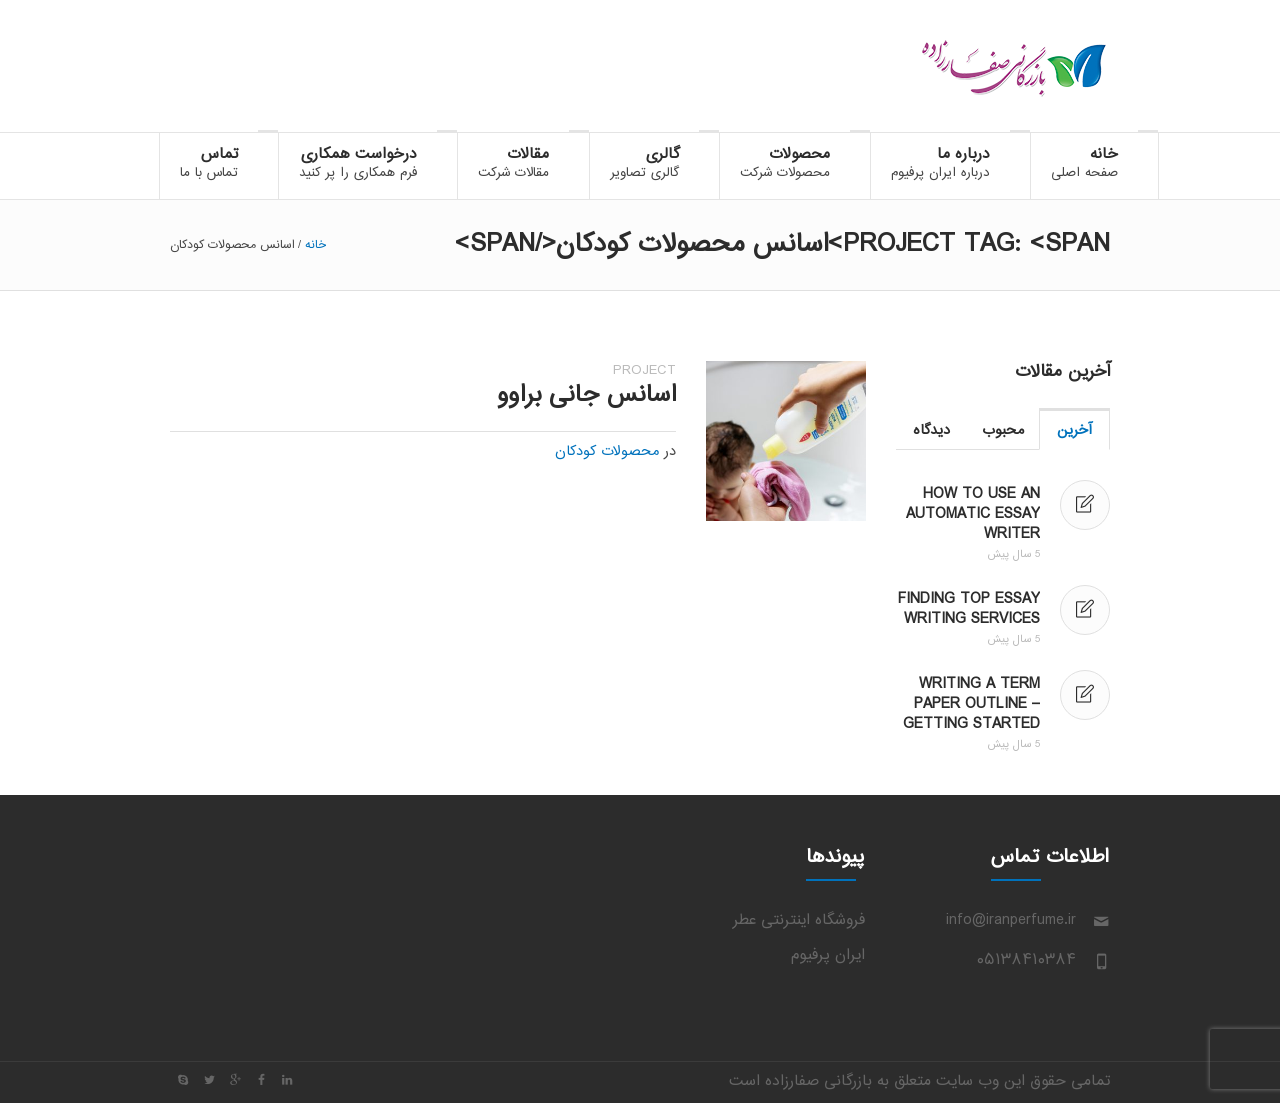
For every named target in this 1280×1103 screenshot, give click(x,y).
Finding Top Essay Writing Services (969, 609)
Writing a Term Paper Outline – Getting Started (971, 704)
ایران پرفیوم (828, 955)
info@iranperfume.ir (1011, 920)
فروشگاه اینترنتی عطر (799, 920)
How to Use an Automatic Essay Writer (973, 514)
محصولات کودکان (607, 452)
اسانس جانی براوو (586, 395)
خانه (315, 245)
